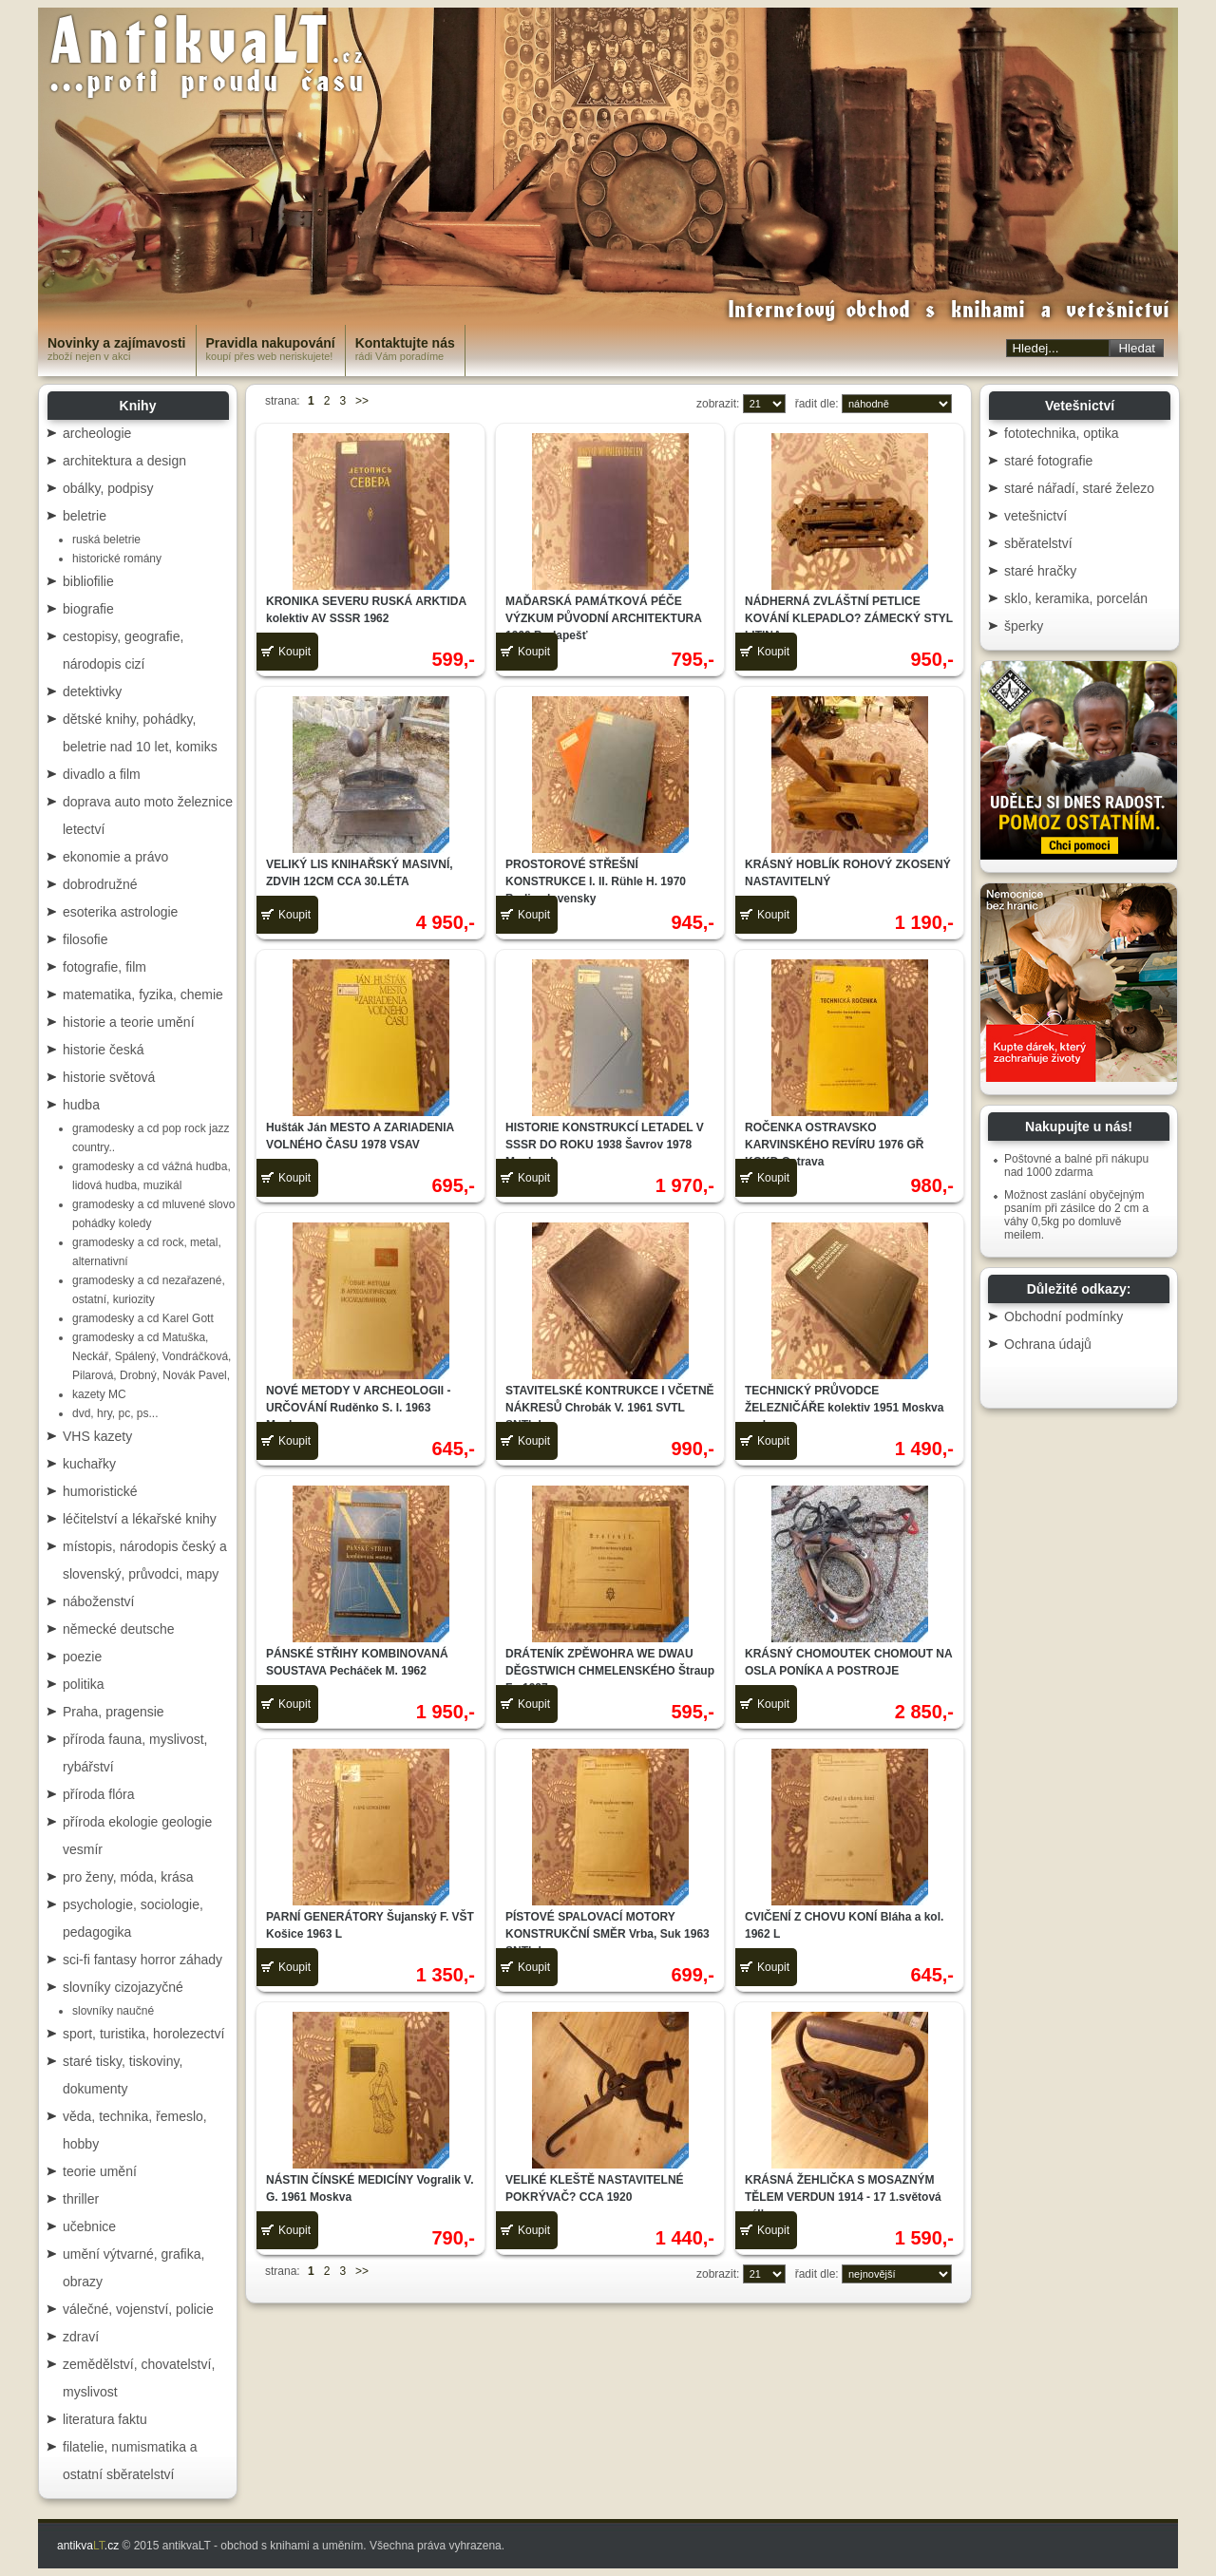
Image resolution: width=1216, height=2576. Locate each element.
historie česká (103, 1049)
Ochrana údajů (1048, 1344)
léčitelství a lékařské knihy (140, 1518)
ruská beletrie (106, 539)
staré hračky (1040, 570)
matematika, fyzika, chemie (143, 994)
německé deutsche (119, 1629)
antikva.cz (88, 2545)
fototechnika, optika (1061, 433)
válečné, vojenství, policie (138, 2309)
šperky (1023, 626)
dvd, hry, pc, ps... (115, 1413)
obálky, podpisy (108, 488)
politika (83, 1684)
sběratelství (1038, 543)
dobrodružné (100, 884)
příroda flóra (98, 1794)
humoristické (100, 1491)
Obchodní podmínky (1063, 1316)
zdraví (81, 2336)
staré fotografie (1048, 460)
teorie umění (100, 2171)
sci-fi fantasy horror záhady (142, 1959)
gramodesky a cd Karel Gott (143, 1318)
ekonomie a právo (115, 856)
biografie (88, 608)
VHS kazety (97, 1436)
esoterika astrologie (120, 911)
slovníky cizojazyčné (123, 1987)
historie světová (109, 1077)
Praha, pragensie (113, 1711)
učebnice (89, 2226)
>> (362, 400)
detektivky (92, 691)
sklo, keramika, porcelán (1076, 598)
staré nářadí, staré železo (1079, 488)
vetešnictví (1035, 515)
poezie (82, 1656)
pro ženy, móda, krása (128, 1877)
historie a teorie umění (129, 1022)
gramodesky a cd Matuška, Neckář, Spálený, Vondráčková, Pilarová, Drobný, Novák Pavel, (151, 1356)
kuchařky (89, 1463)
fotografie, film (104, 967)
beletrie (84, 515)
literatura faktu (105, 2419)
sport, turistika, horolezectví (143, 2033)
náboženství (99, 1601)
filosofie (85, 939)
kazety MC (99, 1394)
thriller (81, 2199)
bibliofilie (88, 581)
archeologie (97, 433)
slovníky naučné (113, 2010)
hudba (81, 1104)
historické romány (117, 558)
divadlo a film (102, 774)
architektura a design (124, 460)
